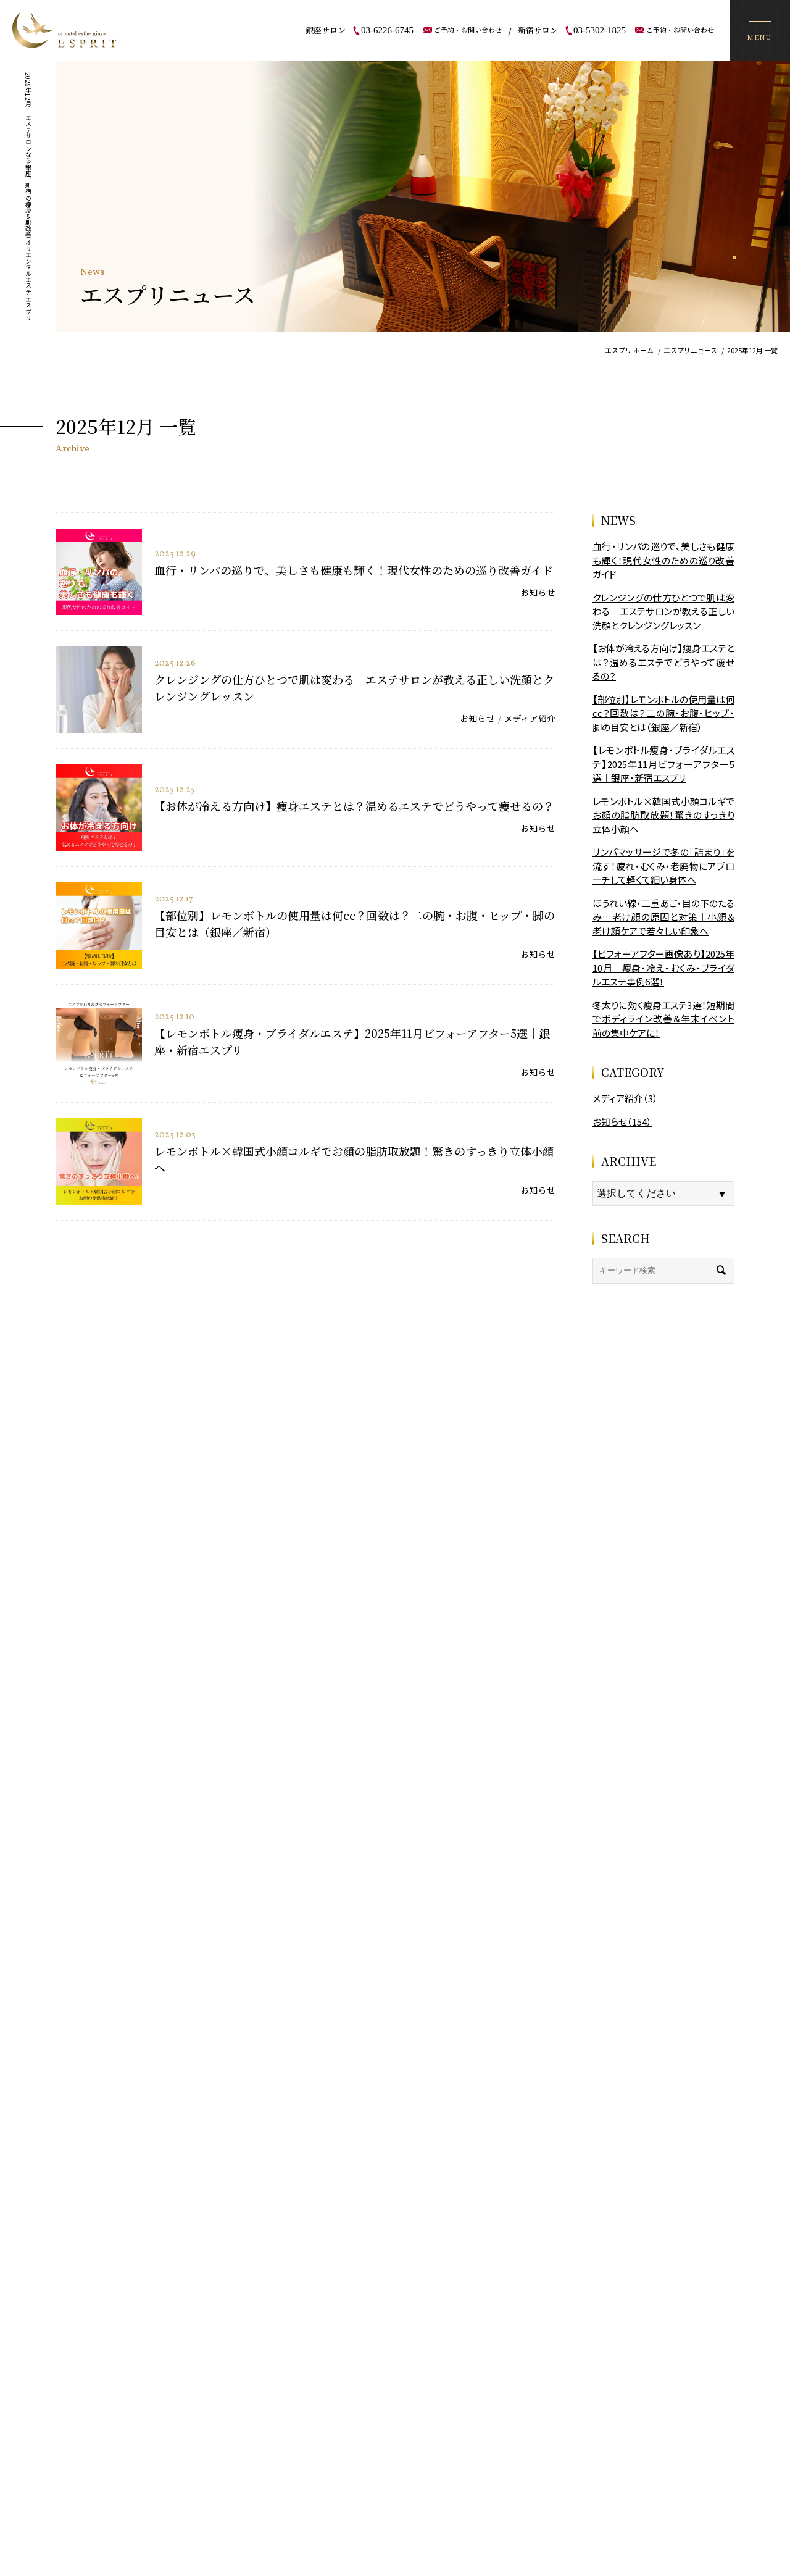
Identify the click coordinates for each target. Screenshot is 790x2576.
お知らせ (538, 592)
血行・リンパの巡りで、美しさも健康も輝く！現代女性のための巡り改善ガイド (353, 570)
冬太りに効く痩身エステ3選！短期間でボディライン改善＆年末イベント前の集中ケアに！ (663, 1018)
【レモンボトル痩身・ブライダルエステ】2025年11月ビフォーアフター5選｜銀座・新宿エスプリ (663, 763)
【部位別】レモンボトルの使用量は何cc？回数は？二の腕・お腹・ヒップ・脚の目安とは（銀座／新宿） (663, 713)
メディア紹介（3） (625, 1098)
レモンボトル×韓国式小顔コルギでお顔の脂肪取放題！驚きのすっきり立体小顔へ (663, 815)
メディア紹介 (529, 718)
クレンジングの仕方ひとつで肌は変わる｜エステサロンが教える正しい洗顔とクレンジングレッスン (663, 611)
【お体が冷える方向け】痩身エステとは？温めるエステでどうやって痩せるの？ (354, 806)
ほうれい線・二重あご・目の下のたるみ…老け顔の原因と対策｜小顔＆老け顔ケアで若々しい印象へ (663, 917)
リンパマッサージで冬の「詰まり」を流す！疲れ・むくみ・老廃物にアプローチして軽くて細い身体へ (663, 865)
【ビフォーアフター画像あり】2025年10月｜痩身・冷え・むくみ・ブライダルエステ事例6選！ (663, 967)
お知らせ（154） (622, 1121)
